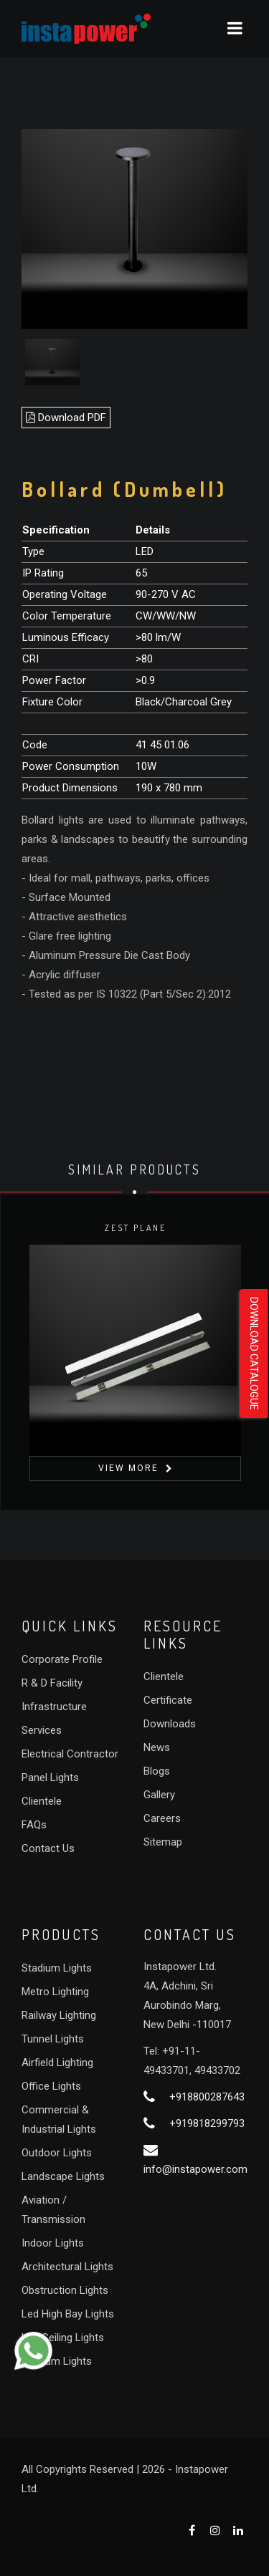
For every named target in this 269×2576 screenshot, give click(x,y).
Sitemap (162, 1841)
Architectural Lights (67, 2266)
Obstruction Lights (65, 2290)
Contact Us (48, 1848)
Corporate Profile (62, 1659)
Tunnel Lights (53, 2038)
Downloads (169, 1723)
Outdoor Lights (57, 2152)
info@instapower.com (195, 2169)
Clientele (42, 1801)
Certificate (167, 1700)
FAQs (34, 1824)
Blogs (156, 1771)
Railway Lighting (59, 2015)
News (156, 1747)
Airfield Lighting (57, 2062)
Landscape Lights (63, 2176)
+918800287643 (207, 2096)
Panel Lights (50, 1777)
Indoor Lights (53, 2243)
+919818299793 (207, 2123)
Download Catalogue (254, 1353)
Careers (162, 1818)
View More (128, 1468)
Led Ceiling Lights (63, 2337)
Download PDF (66, 417)
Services (42, 1730)
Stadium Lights (57, 1968)
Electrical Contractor (70, 1753)
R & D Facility (52, 1683)
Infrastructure (54, 1706)
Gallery (159, 1794)
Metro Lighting (55, 1991)
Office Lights (51, 2086)
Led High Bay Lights (68, 2313)
